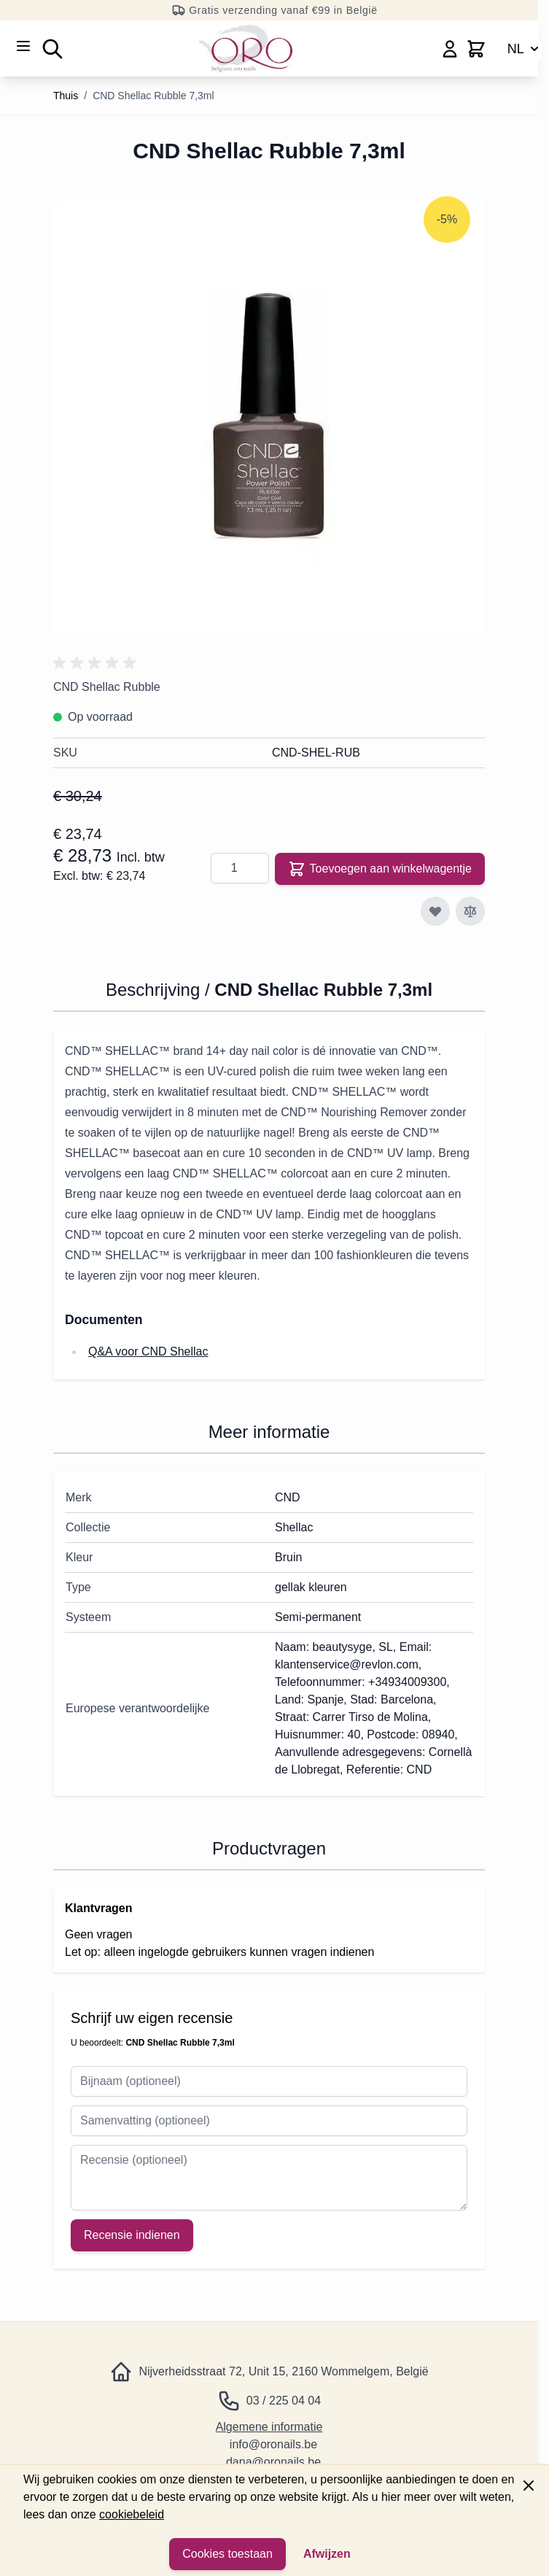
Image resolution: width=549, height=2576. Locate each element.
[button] (97, 663)
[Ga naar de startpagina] (245, 48)
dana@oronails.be (273, 2462)
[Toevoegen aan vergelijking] (470, 911)
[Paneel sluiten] (528, 2485)
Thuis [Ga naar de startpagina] (65, 95)
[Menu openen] (23, 45)
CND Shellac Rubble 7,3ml (153, 95)
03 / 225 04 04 (283, 2400)
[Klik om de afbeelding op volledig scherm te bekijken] (269, 415)
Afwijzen (327, 2554)
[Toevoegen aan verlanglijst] (435, 911)
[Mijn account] (450, 49)
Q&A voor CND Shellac (148, 1351)
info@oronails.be (273, 2444)
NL (524, 49)
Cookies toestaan (227, 2554)
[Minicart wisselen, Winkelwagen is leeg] (476, 49)
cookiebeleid (131, 2514)
